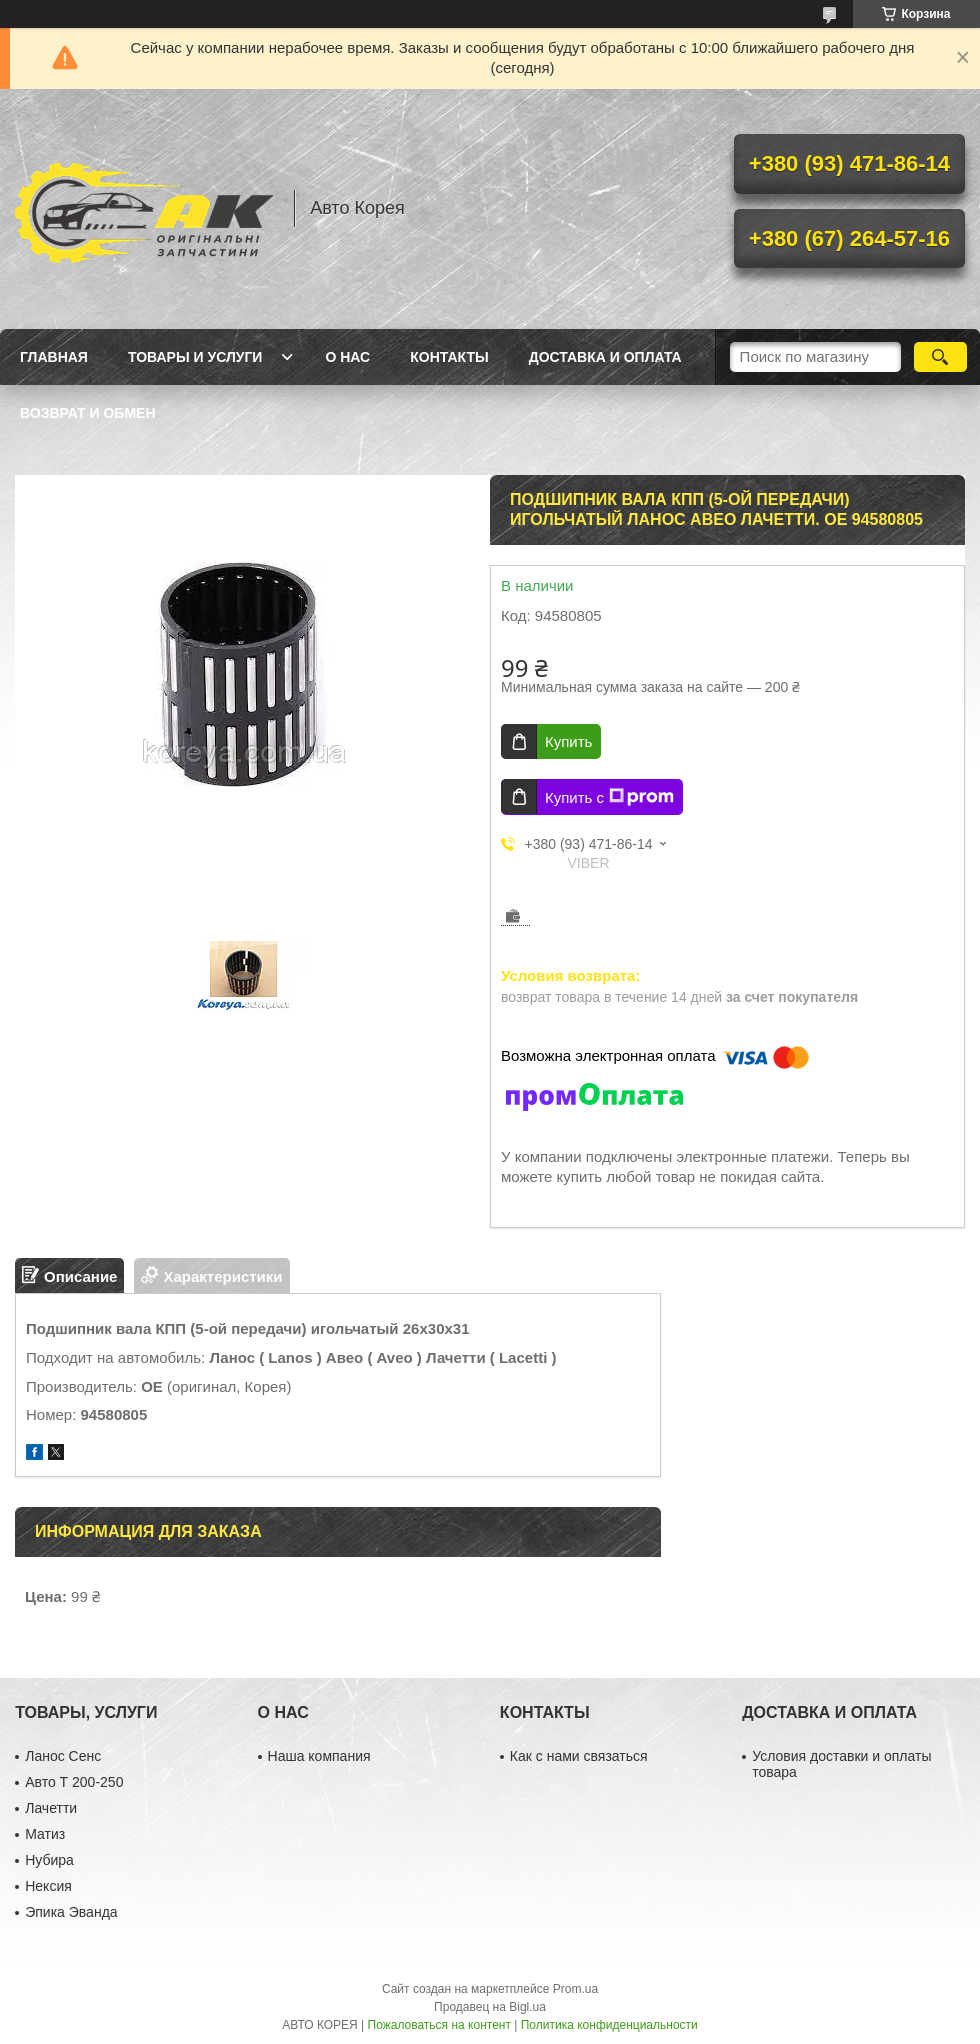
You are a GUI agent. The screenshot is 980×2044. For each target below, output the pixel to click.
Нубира (49, 1860)
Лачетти (51, 1808)
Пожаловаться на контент (439, 2025)
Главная (54, 357)
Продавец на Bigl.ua (490, 2007)
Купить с (609, 797)
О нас (347, 357)
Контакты (449, 357)
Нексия (48, 1886)
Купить (568, 741)
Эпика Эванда (71, 1912)
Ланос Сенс (63, 1756)
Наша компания (319, 1756)
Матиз (45, 1834)
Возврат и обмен (88, 413)
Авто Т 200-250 (74, 1782)
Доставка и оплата (605, 357)
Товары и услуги (195, 357)
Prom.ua (575, 1989)
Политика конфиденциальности (609, 2025)
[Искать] (940, 357)
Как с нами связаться (579, 1756)
